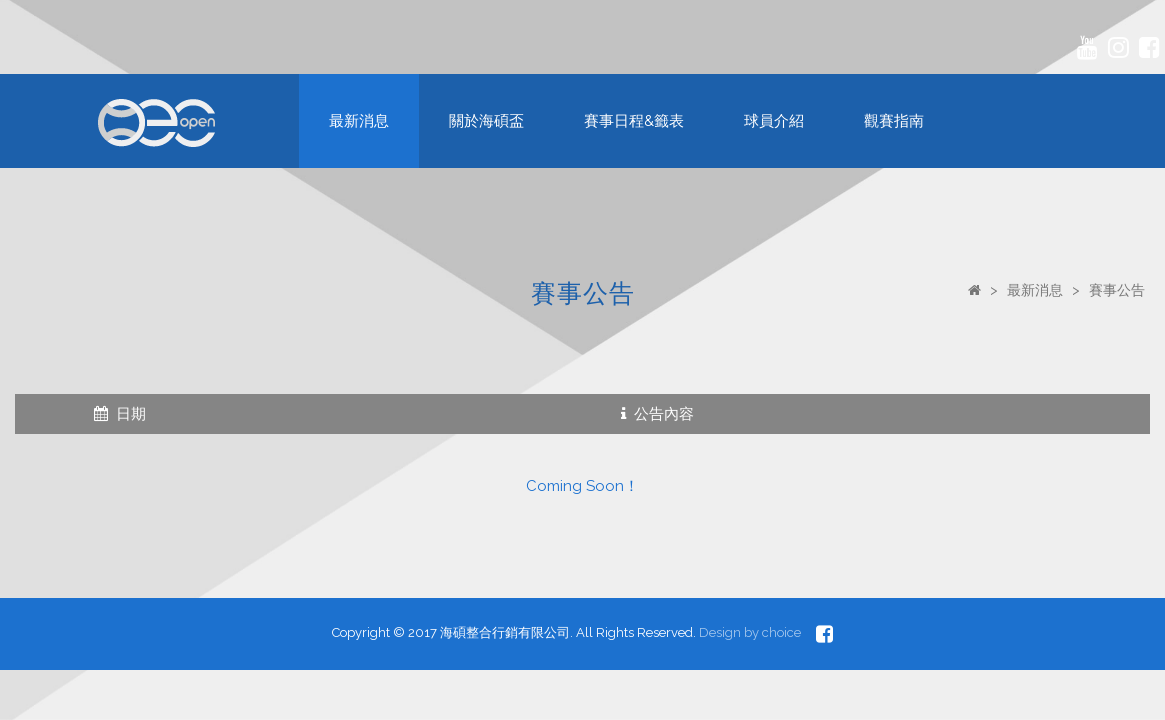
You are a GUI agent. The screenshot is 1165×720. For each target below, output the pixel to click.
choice (781, 632)
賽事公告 (1117, 290)
